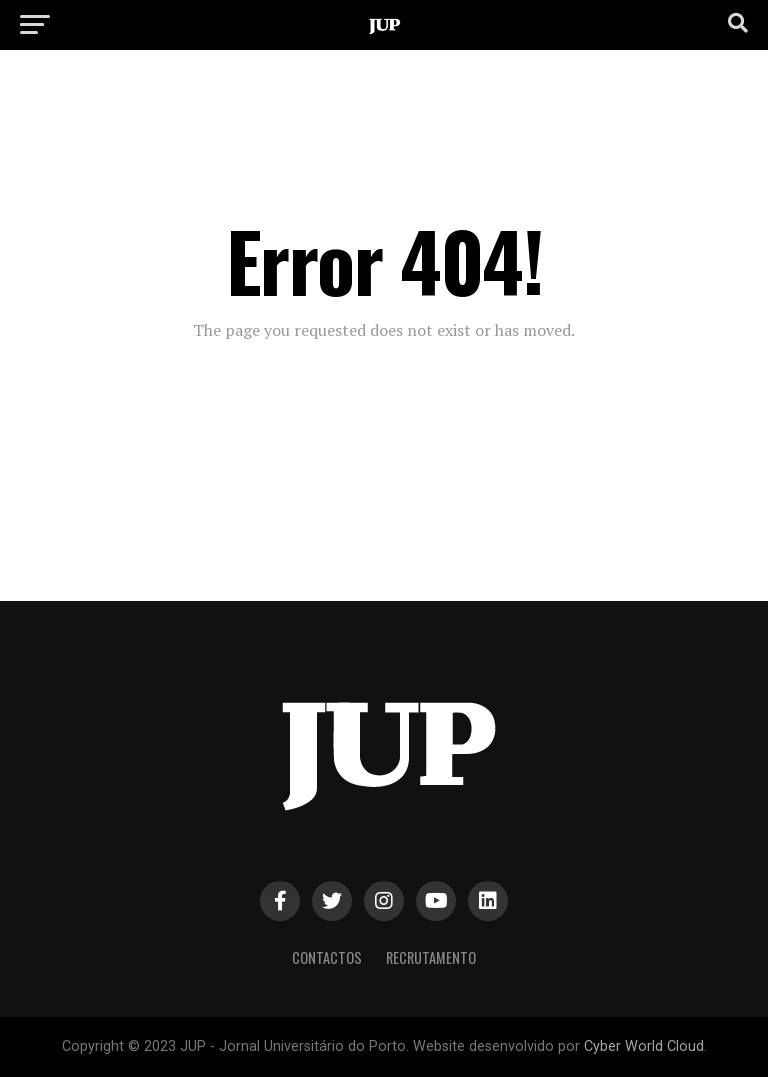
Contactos (327, 957)
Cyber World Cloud (644, 1046)
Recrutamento (431, 957)
